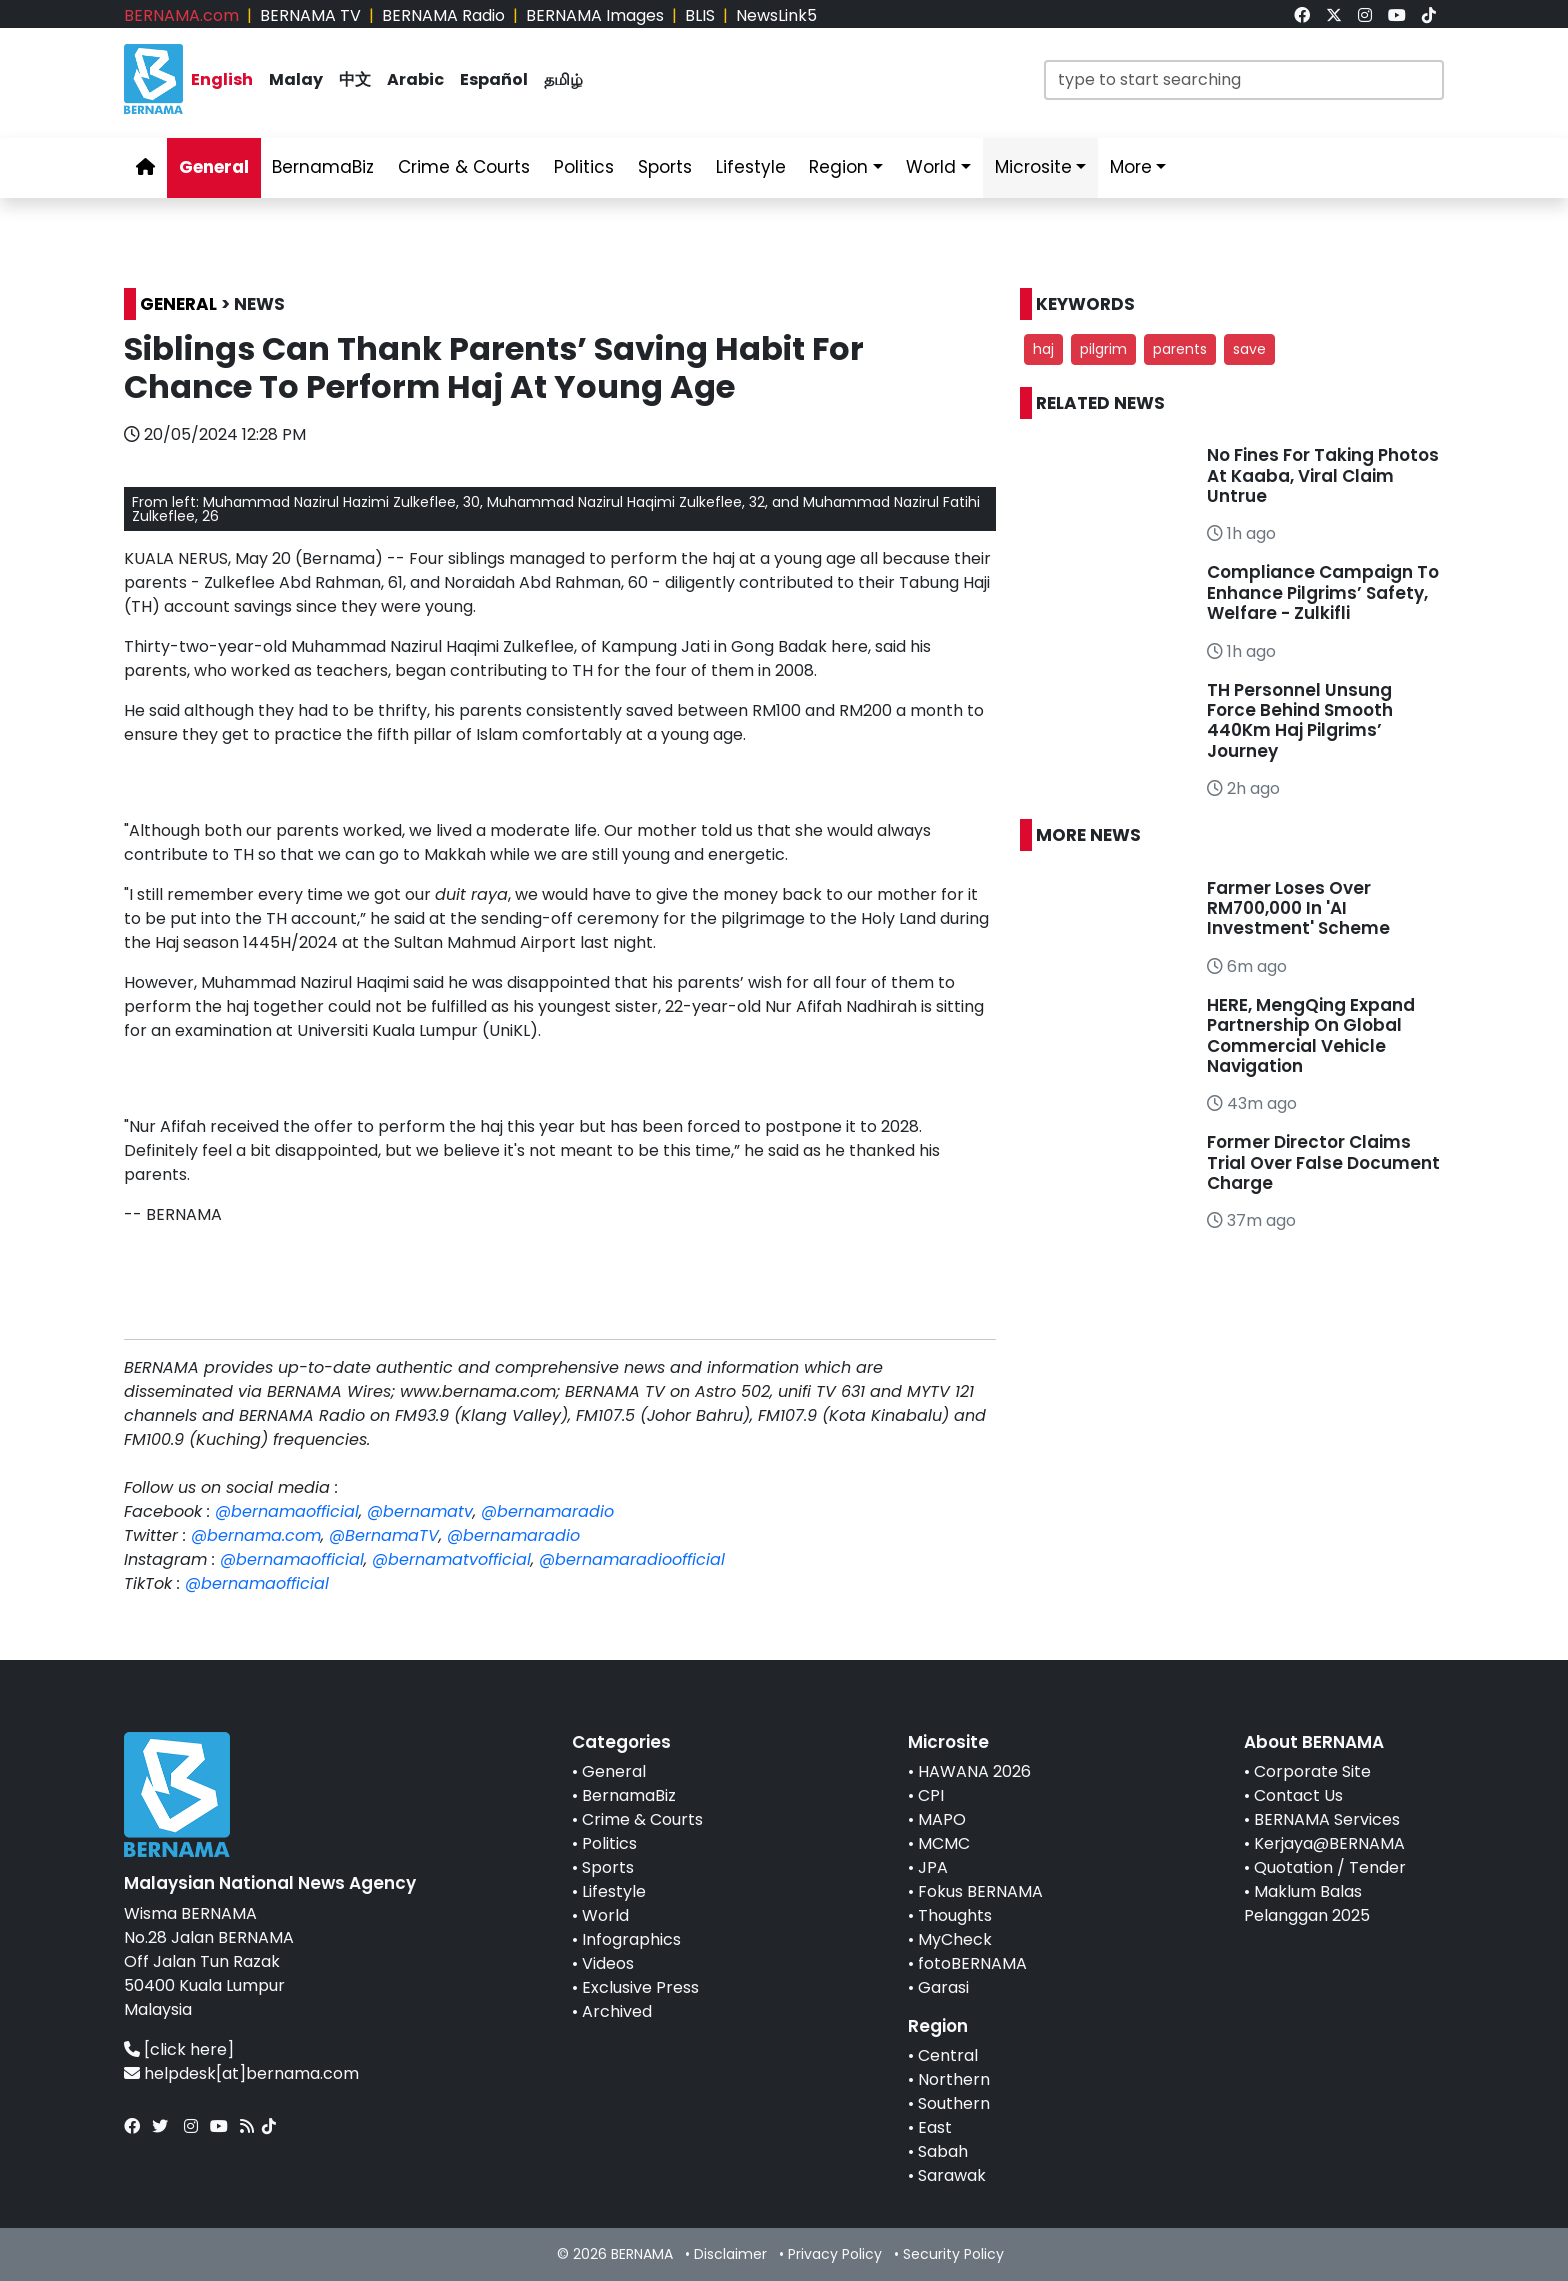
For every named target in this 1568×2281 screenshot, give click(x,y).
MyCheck (955, 1939)
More (1131, 167)
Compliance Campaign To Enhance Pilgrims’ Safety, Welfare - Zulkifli (1323, 592)
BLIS (700, 15)
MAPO (942, 1819)
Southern (954, 2103)
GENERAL (178, 304)
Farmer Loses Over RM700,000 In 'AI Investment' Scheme (1298, 908)
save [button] (1249, 349)
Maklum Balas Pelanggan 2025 (1307, 1903)
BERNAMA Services (1327, 1819)
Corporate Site (1312, 1771)
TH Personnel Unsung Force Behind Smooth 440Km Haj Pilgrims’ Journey (1300, 720)
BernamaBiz (629, 1795)
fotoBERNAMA (972, 1963)
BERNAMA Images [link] (595, 15)
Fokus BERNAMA (980, 1891)
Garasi (943, 1987)
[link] (1302, 15)
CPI (931, 1795)
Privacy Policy (835, 2254)
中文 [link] (355, 79)
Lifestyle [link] (751, 167)
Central (948, 2055)
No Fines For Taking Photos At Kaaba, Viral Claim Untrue (1323, 475)
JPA (933, 1867)
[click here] (189, 2049)
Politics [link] (584, 167)
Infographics (631, 1939)
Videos (608, 1963)
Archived (617, 2011)
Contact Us (1298, 1795)
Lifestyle (614, 1891)
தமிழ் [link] (563, 79)
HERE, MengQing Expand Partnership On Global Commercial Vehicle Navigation (1311, 1035)
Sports (608, 1867)
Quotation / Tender (1330, 1867)
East (935, 2127)
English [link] (222, 79)
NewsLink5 (776, 15)
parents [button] (1180, 349)
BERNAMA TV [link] (310, 15)
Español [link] (494, 79)
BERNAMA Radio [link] (443, 15)
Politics (609, 1843)
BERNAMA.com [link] (181, 15)
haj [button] (1043, 349)
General (614, 1771)
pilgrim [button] (1103, 349)
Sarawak (952, 2175)
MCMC (944, 1843)
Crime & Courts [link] (464, 167)
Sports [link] (665, 167)
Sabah (943, 2151)
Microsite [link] (1033, 167)
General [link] (214, 167)
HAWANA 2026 (974, 1771)
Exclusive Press (640, 1987)
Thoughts (955, 1915)
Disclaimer (730, 2254)
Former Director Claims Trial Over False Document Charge (1323, 1162)
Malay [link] (296, 79)
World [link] (931, 167)
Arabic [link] (415, 79)
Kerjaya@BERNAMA (1329, 1843)
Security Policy (953, 2254)
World (605, 1915)
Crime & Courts (642, 1819)
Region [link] (838, 167)
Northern (954, 2079)
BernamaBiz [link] (323, 167)
